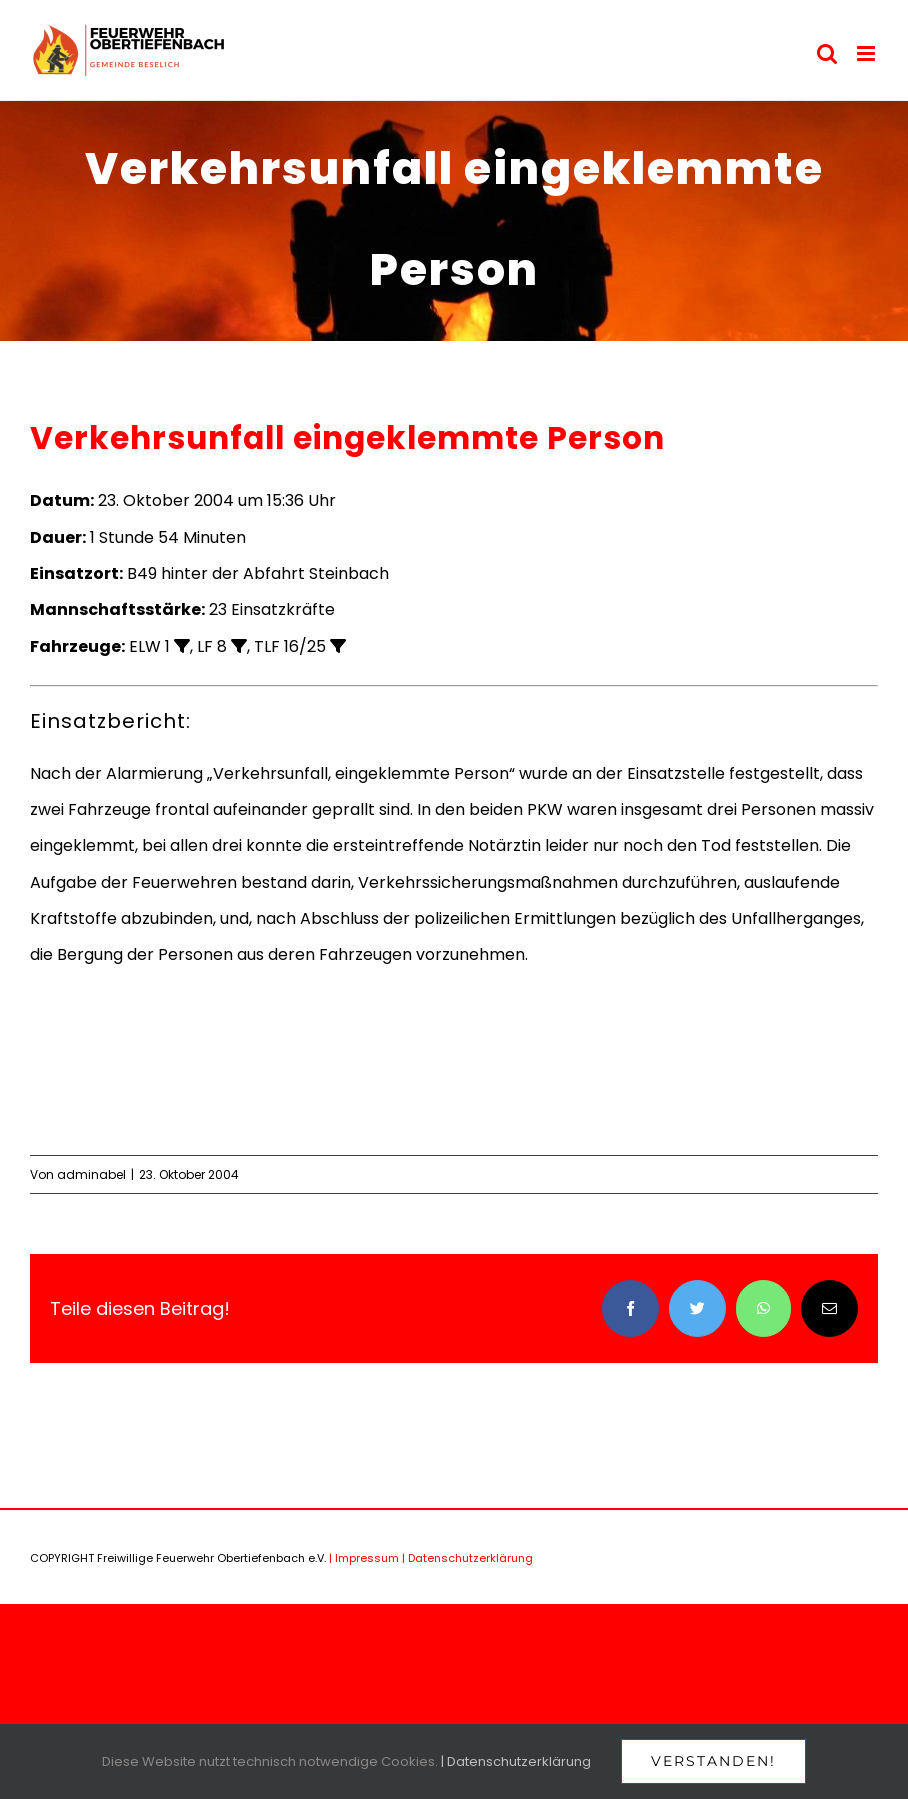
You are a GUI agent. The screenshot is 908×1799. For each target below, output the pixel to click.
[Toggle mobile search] (827, 53)
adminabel (91, 1174)
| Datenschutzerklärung (467, 1558)
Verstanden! (713, 1761)
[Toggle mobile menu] (867, 53)
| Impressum (364, 1558)
